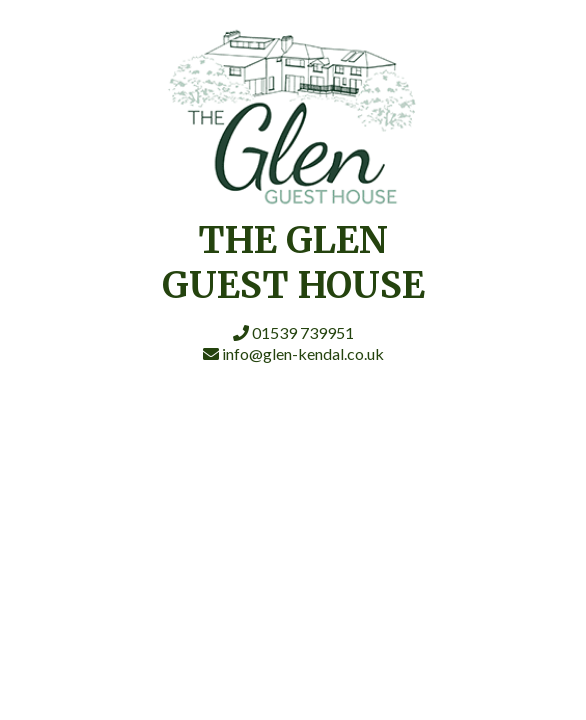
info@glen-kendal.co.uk (293, 353)
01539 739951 (293, 332)
